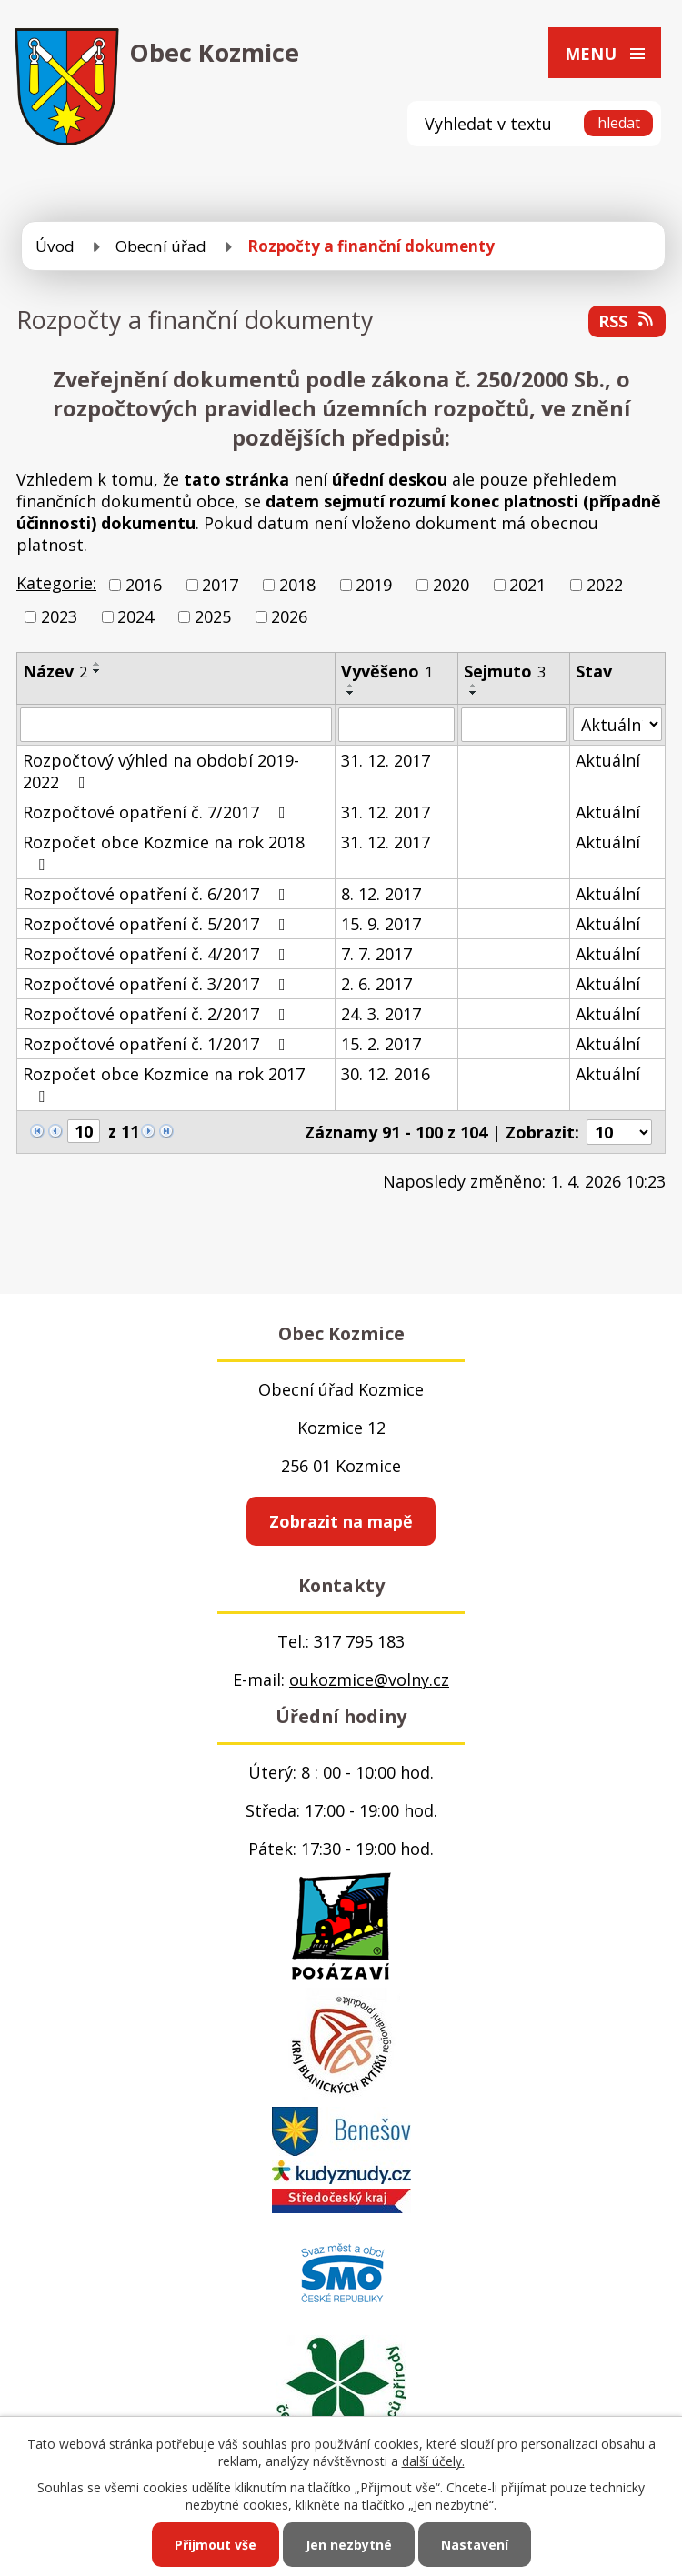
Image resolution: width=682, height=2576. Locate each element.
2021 (527, 585)
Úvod (55, 246)
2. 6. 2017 (376, 984)
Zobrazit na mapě (341, 1521)
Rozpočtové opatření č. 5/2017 (158, 924)
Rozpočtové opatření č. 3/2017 (158, 984)
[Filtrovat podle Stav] (617, 724)
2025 (213, 616)
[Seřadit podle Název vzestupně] (97, 663)
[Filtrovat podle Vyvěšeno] (396, 724)
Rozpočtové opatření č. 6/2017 (158, 894)
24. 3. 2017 (381, 1014)
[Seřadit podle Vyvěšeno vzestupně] (351, 685)
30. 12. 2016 (385, 1074)
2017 (220, 585)
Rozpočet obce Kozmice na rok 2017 (164, 1084)
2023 (59, 616)
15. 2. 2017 (381, 1044)
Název (55, 671)
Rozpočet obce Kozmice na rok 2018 (164, 852)
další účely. (433, 2461)
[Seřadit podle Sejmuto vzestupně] (474, 685)
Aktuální (608, 760)
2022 (605, 585)
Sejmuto (505, 671)
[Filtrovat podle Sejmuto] (514, 724)
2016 (143, 585)
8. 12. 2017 (381, 894)
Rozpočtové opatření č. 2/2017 (158, 1014)
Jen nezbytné (349, 2544)
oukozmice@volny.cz (369, 1679)
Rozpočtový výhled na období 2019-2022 (161, 771)
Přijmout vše (215, 2544)
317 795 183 (359, 1641)
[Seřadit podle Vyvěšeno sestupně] (351, 693)
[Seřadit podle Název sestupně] (97, 671)
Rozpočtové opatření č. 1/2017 (158, 1044)
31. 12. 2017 (385, 760)
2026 (289, 616)
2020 (451, 585)
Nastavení (474, 2544)
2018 (297, 585)
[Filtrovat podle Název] (176, 724)
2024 (135, 616)
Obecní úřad (160, 246)
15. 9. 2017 (381, 924)
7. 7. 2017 (376, 954)
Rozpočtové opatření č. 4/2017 (158, 954)
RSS (627, 321)
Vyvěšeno (387, 671)
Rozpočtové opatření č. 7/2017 (158, 812)
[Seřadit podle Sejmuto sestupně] (474, 693)
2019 (374, 585)
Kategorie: (56, 583)
